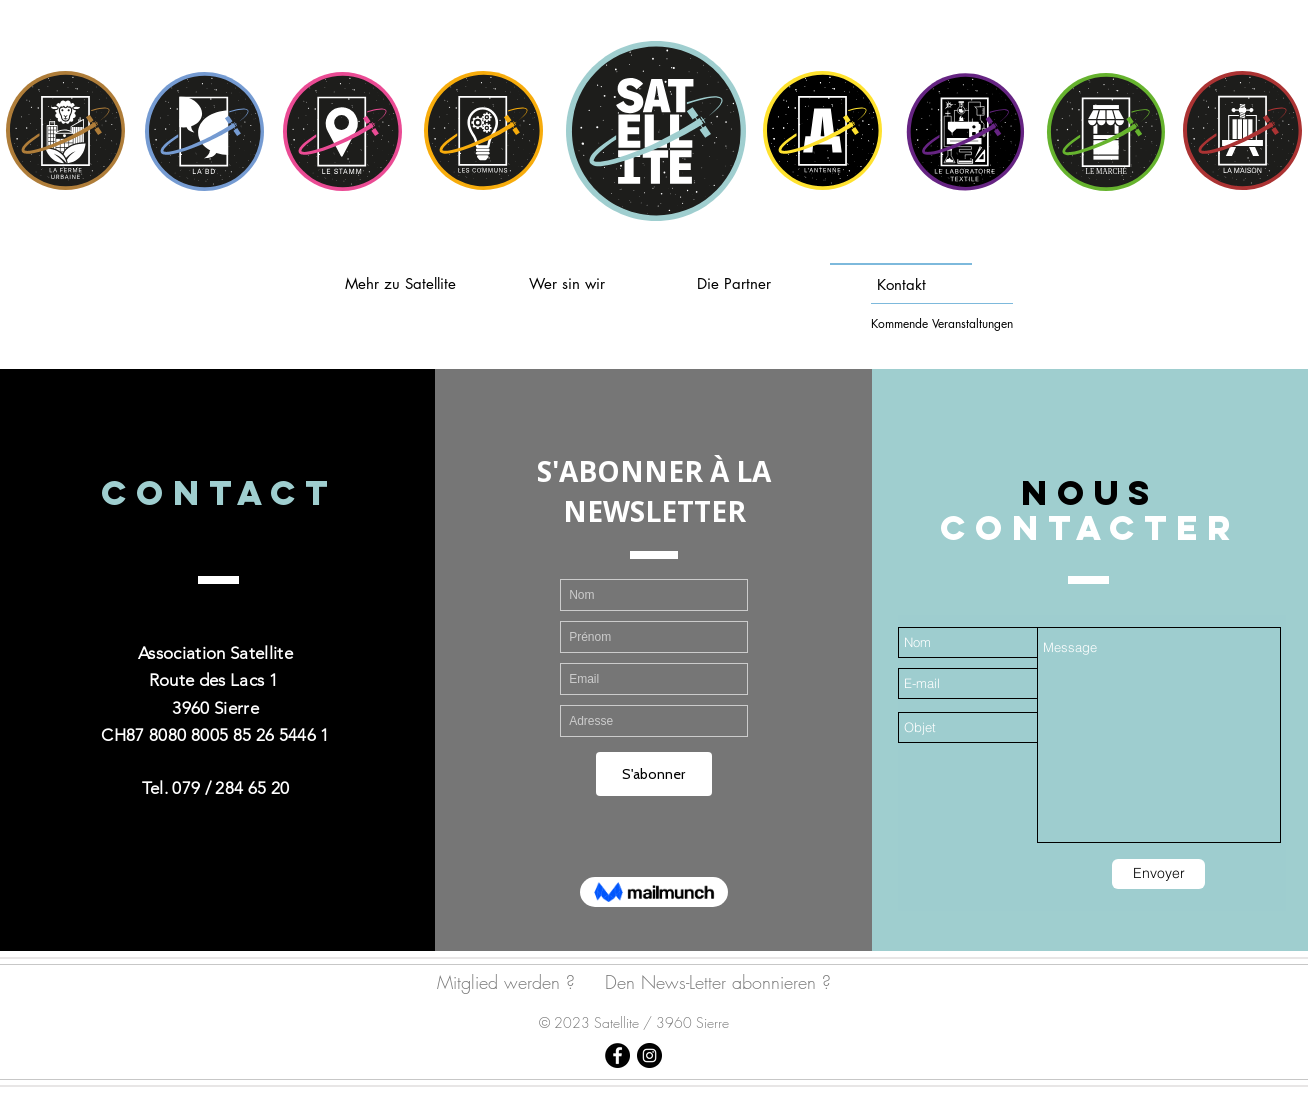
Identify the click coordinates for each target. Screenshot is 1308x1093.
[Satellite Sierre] (617, 1055)
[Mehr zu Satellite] (400, 283)
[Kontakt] (901, 283)
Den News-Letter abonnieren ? (718, 982)
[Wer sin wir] (567, 283)
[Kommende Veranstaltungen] (942, 323)
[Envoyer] (1158, 874)
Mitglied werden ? (506, 982)
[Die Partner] (734, 283)
